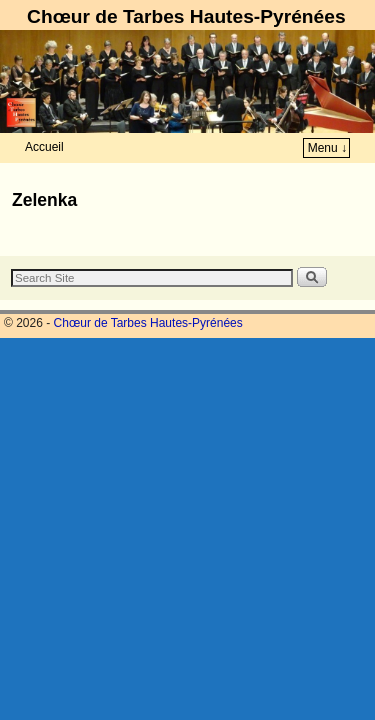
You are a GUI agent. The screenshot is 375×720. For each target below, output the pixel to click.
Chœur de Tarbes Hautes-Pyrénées (186, 16)
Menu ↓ (327, 148)
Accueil (44, 147)
